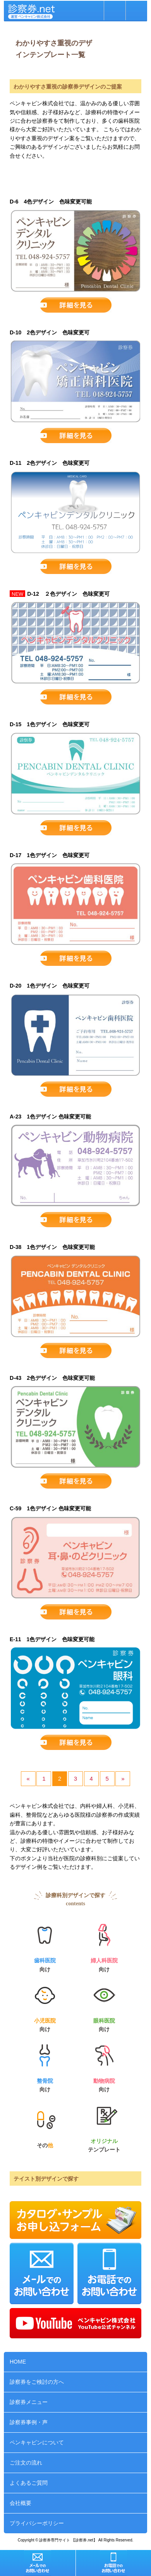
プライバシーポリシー (37, 2523)
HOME (18, 2362)
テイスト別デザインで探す (46, 2179)
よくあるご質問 (29, 2483)
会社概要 (20, 2503)
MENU (136, 10)
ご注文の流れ (26, 2462)
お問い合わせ (114, 10)
